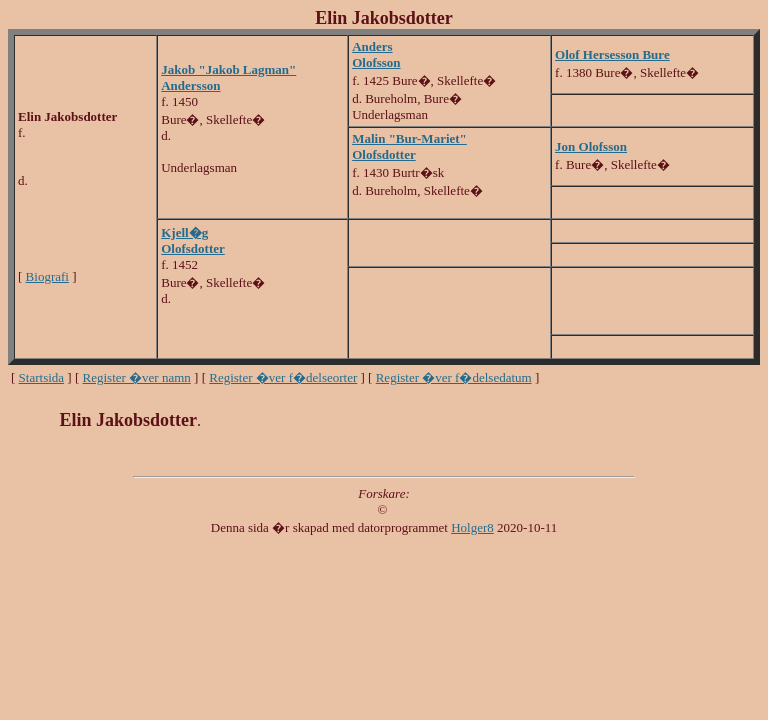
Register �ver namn (137, 377)
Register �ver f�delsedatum (454, 377)
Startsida (42, 377)
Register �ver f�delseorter (283, 377)
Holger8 (472, 527)
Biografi (47, 276)
